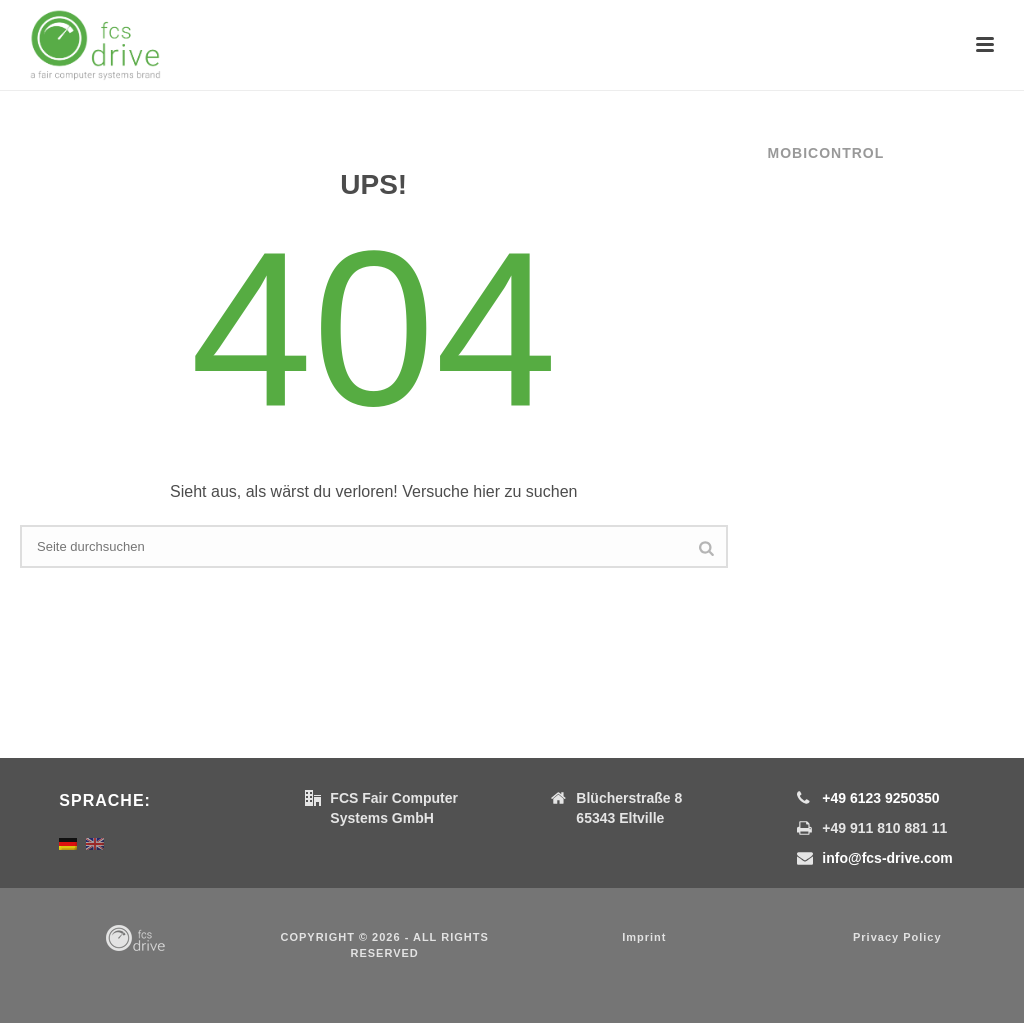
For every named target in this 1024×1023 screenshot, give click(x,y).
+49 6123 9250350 (880, 798)
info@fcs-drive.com (887, 858)
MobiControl (826, 153)
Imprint (644, 937)
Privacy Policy (897, 937)
